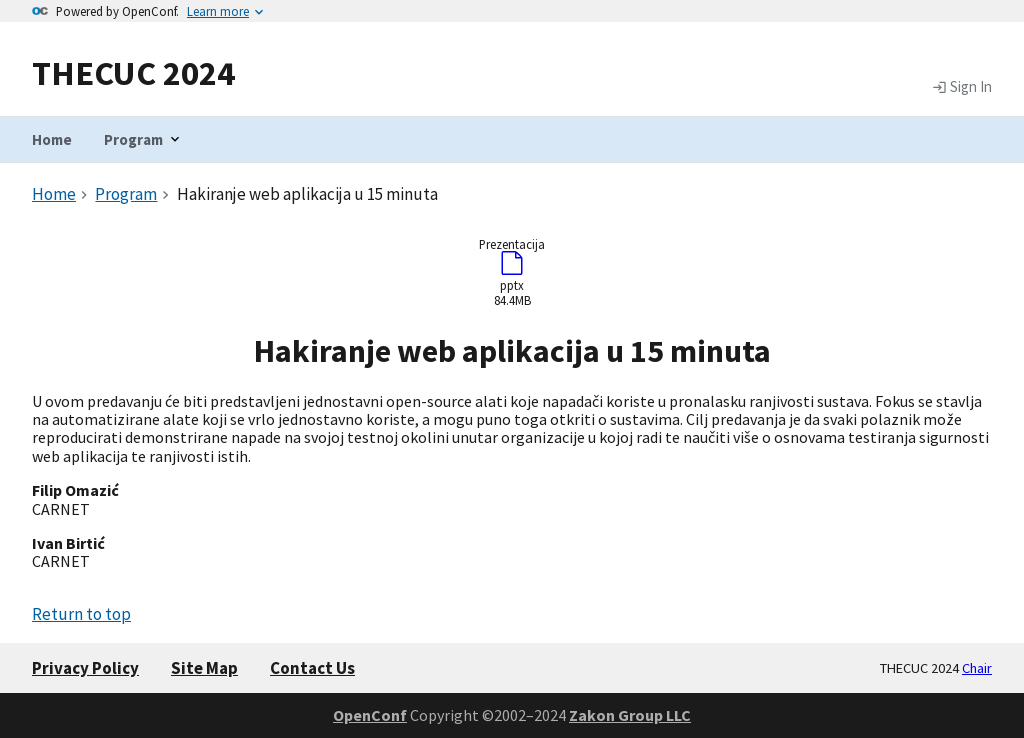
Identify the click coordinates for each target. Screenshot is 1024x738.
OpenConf (370, 715)
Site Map (204, 668)
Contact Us (312, 668)
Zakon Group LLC (630, 715)
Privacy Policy (85, 668)
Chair (977, 668)
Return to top (81, 614)
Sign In (962, 87)
